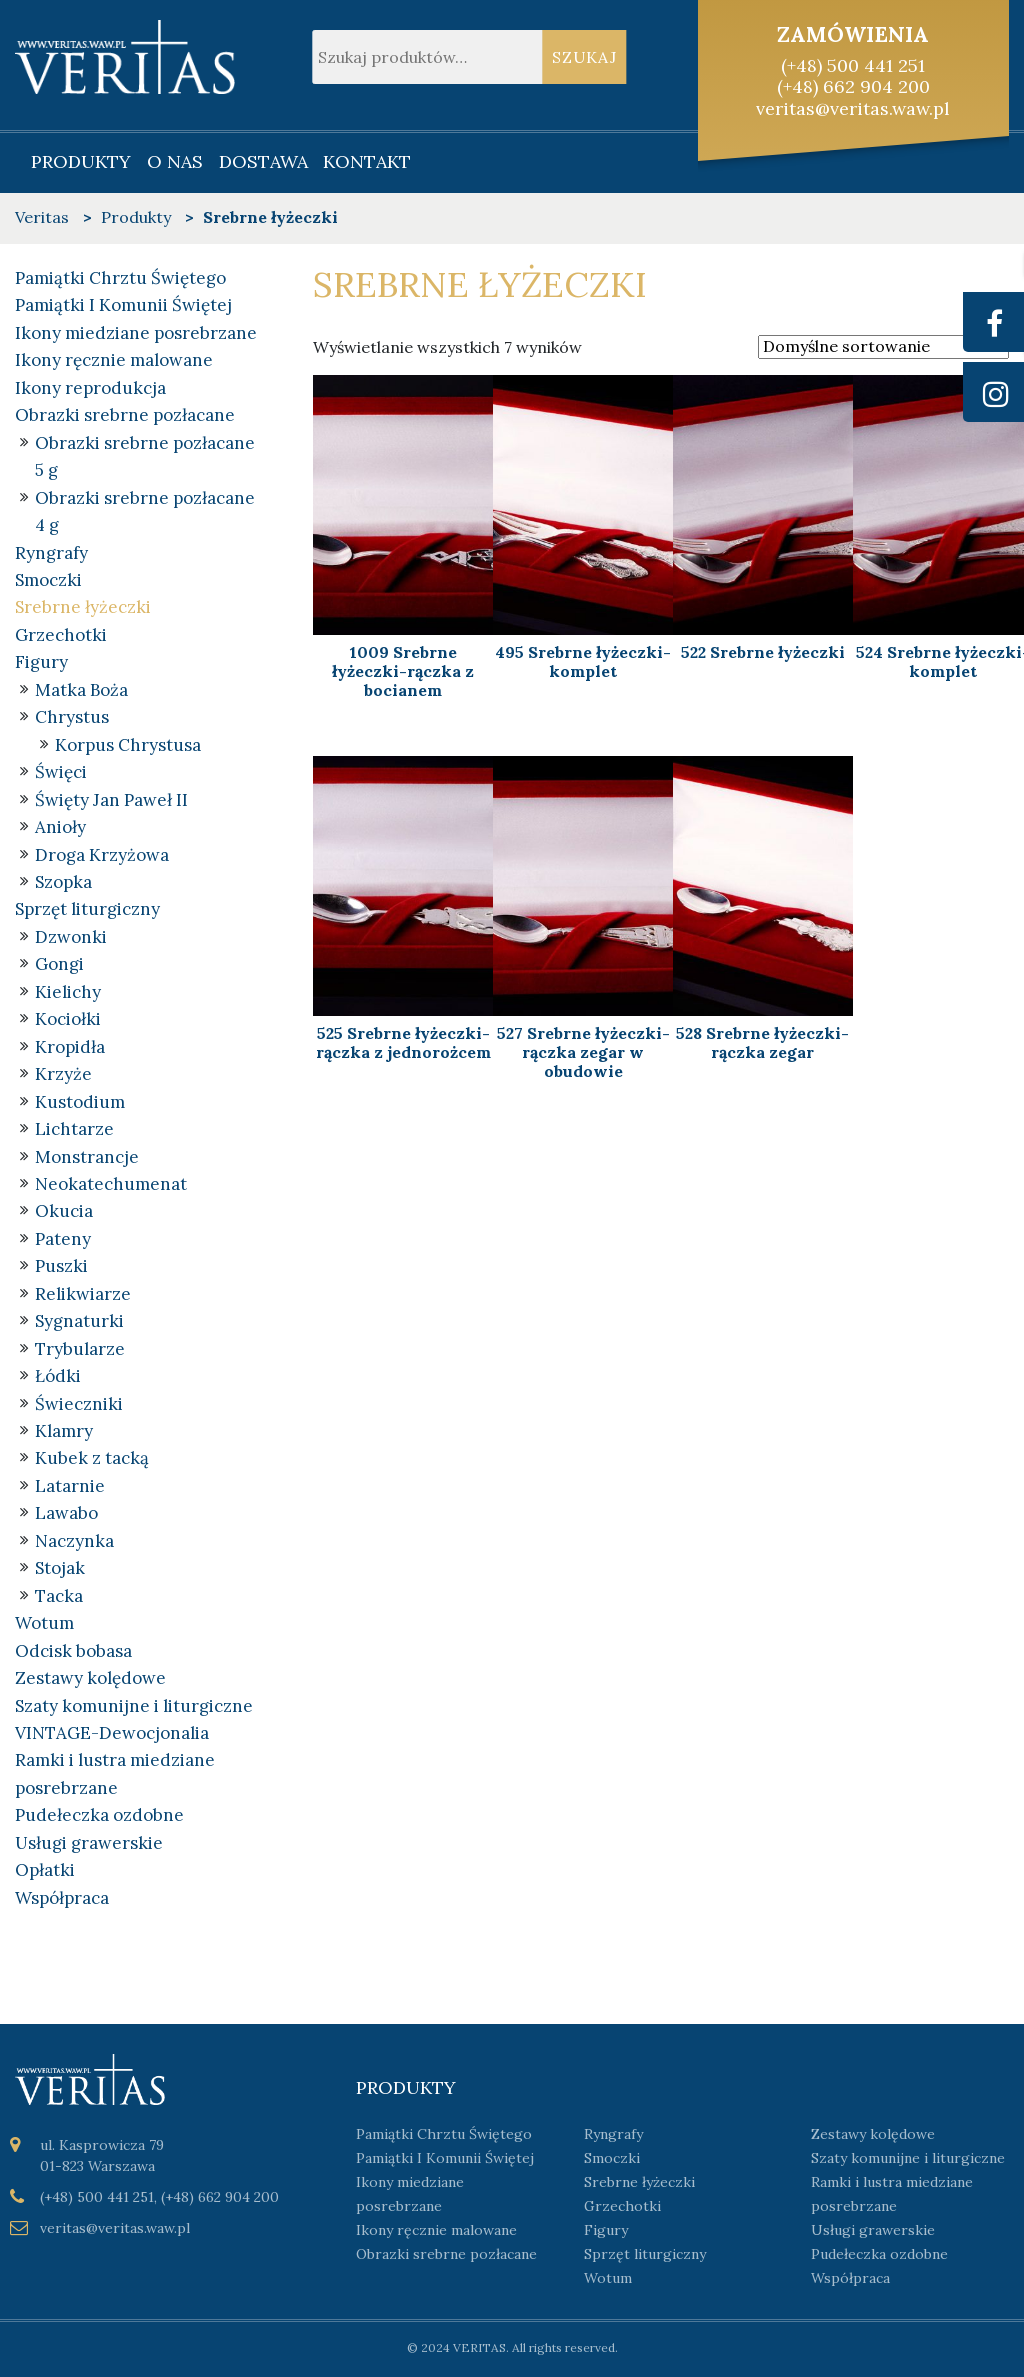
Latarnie (70, 1486)
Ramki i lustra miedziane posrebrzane (892, 2194)
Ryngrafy (51, 553)
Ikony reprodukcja (90, 388)
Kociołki (68, 1019)
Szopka (63, 882)
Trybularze (80, 1349)
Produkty (81, 161)
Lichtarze (74, 1129)
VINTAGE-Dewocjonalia (112, 1733)
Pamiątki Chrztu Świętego (120, 278)
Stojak (60, 1568)
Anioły (60, 827)
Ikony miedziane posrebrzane (136, 333)
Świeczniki (79, 1404)
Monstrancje (87, 1157)
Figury (41, 662)
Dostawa (263, 161)
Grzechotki (61, 635)
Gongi (59, 964)
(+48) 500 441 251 (853, 65)
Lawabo (66, 1513)
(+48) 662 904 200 (853, 86)
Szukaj (584, 57)
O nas (175, 161)
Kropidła (70, 1047)
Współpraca (62, 1898)
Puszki (61, 1266)
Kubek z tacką (92, 1458)
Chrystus (72, 717)
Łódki (58, 1376)
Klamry (64, 1431)
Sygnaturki (79, 1321)
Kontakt (367, 161)
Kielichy (68, 992)
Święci (61, 772)
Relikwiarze (83, 1294)
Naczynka (74, 1541)
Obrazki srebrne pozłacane (125, 415)
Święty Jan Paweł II (111, 800)
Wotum (44, 1623)
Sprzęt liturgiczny (87, 909)
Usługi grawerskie (89, 1843)
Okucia (64, 1211)
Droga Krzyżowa (102, 855)
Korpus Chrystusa (128, 745)
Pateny (63, 1239)
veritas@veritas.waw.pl (853, 108)
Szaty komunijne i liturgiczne (134, 1706)
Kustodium (80, 1102)
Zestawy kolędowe (90, 1678)
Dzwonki (71, 937)
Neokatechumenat (111, 1184)
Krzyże (63, 1074)
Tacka (59, 1596)
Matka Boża (81, 690)
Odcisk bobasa (73, 1651)
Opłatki (45, 1870)
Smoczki (48, 580)
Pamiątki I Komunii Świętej (123, 305)
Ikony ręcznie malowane (114, 360)
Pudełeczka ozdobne (99, 1815)
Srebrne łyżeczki (83, 607)
